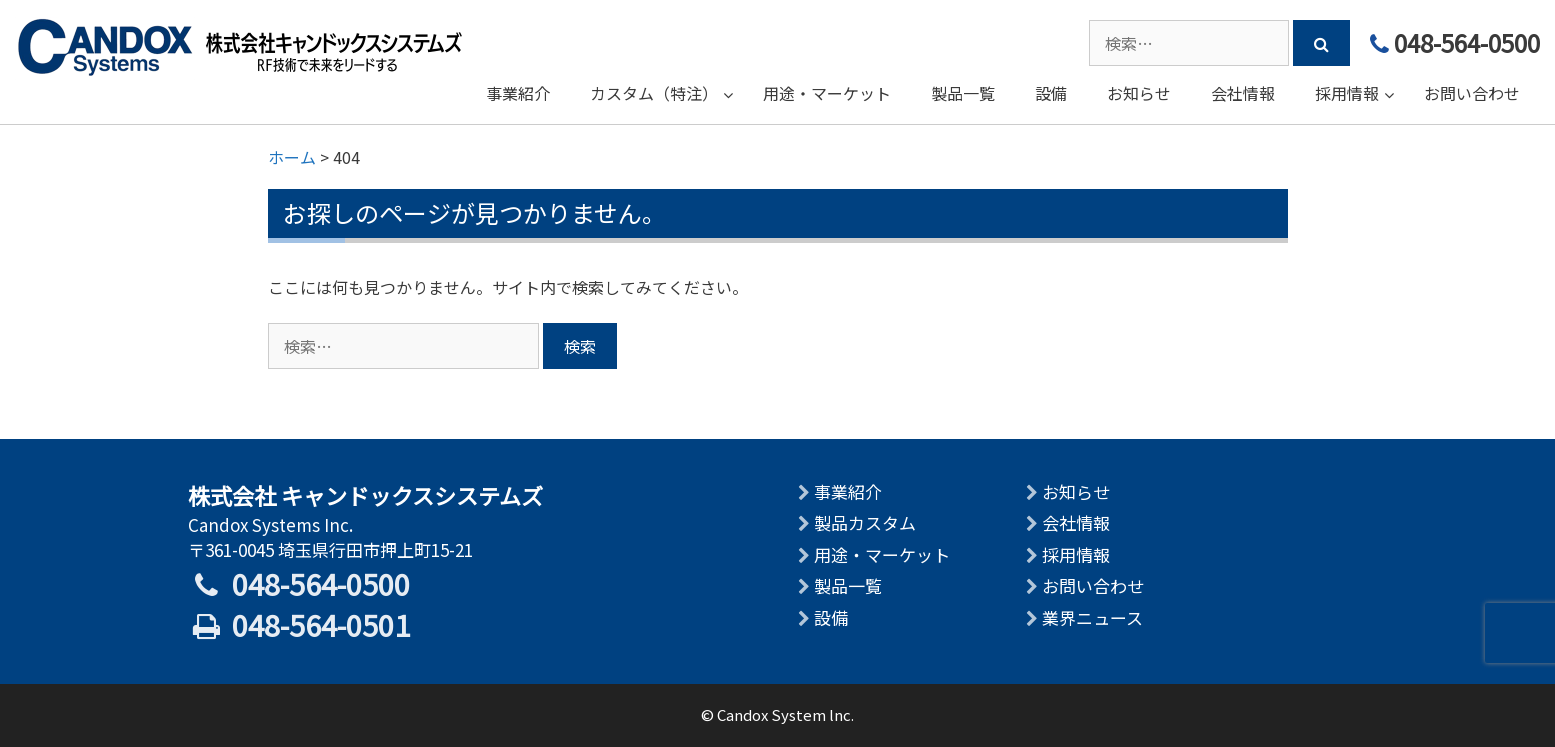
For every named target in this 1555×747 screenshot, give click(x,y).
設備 (831, 617)
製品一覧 (848, 585)
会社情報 (1076, 522)
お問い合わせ (1093, 585)
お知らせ (1076, 491)
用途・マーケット (882, 554)
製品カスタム (865, 522)
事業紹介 (848, 491)
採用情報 (1076, 554)
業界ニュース (1092, 617)
